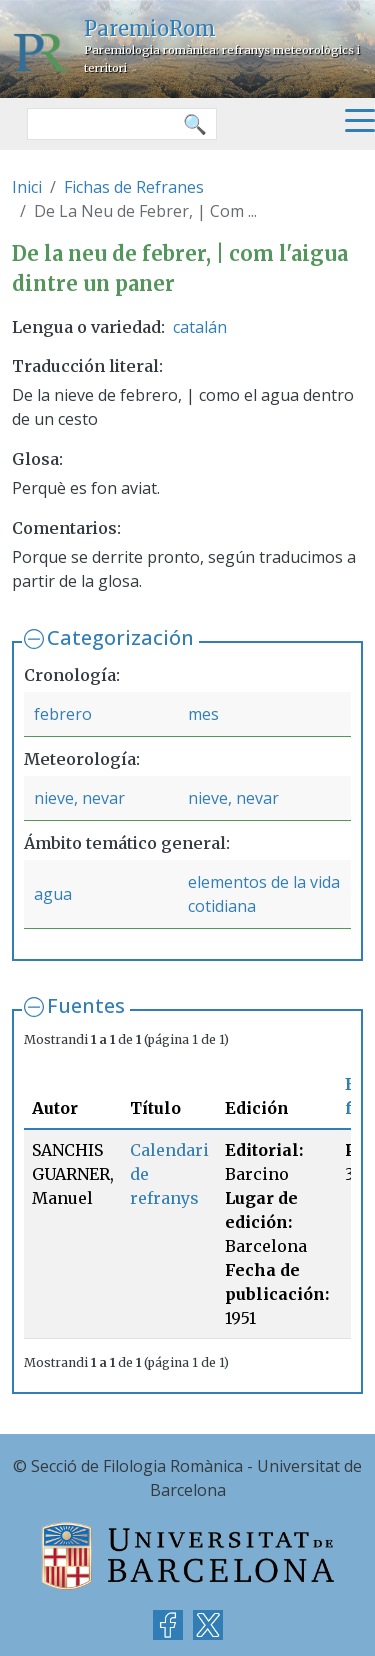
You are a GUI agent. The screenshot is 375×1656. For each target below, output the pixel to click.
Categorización (120, 637)
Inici (27, 187)
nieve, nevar (79, 798)
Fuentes (86, 1005)
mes (203, 714)
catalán (200, 327)
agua (53, 894)
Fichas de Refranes (134, 187)
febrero (63, 714)
